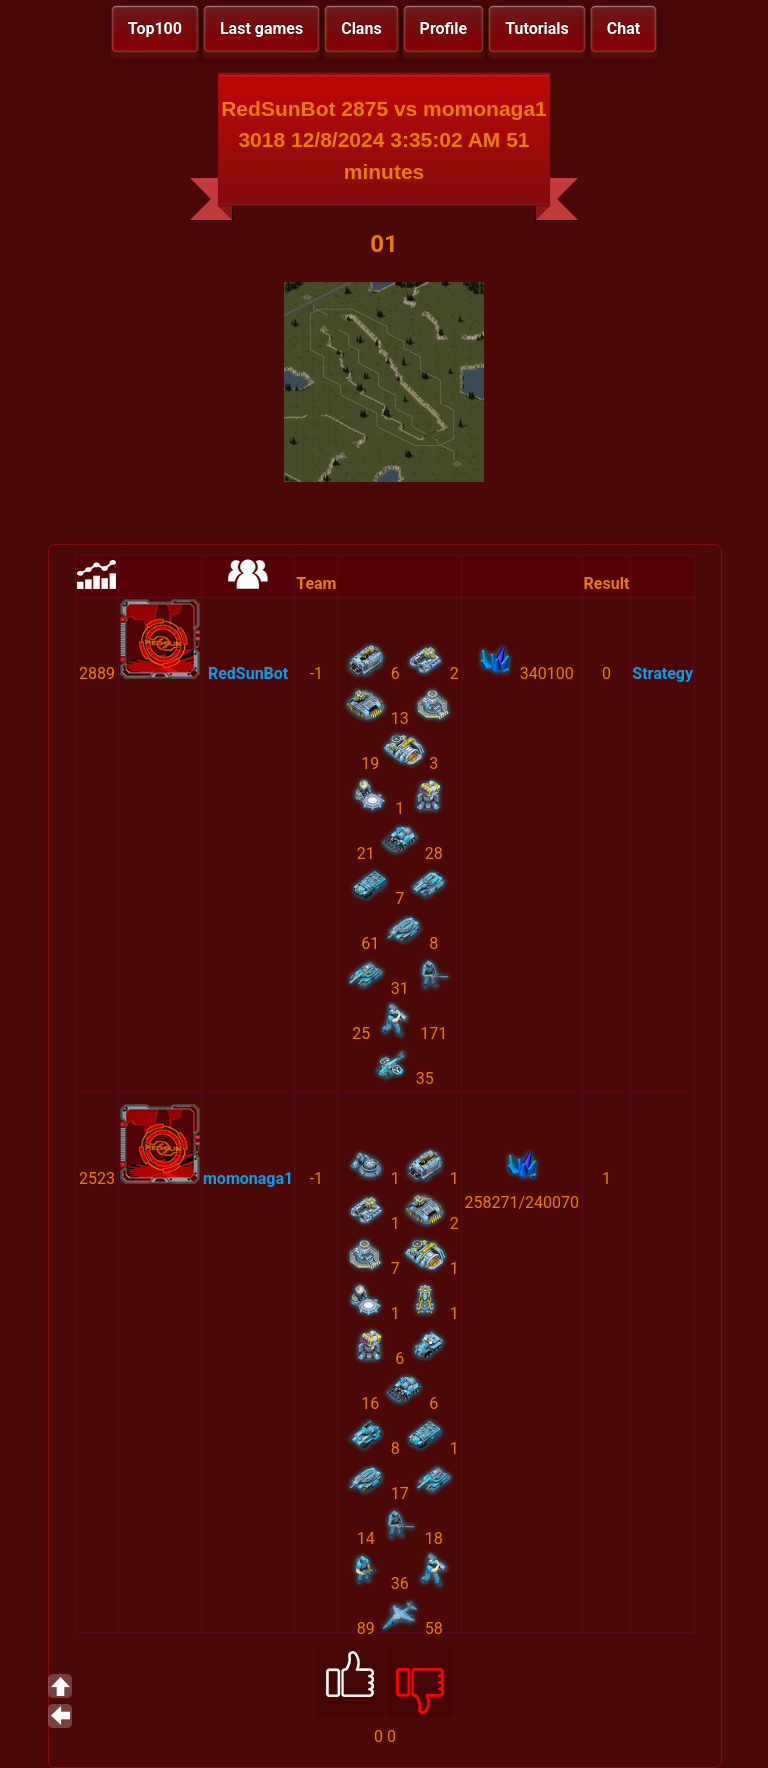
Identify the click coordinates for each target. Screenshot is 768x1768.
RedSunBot (248, 673)
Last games (261, 28)
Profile (444, 28)
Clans (361, 28)
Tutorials (537, 28)
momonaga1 (248, 1178)
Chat (623, 28)
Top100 (155, 28)
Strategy (662, 673)
